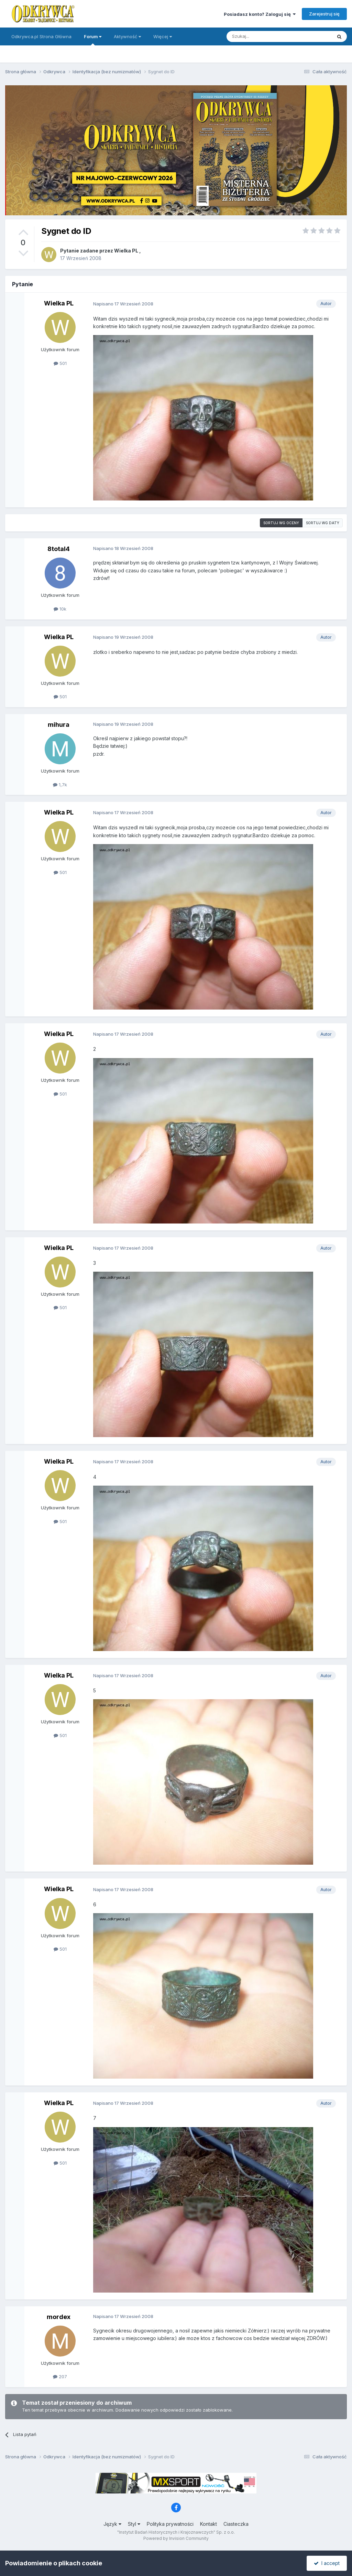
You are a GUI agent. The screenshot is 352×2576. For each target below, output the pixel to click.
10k (60, 609)
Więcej (162, 36)
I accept (327, 2563)
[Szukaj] (262, 36)
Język (112, 2524)
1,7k (60, 784)
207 (60, 2376)
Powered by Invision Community (176, 2538)
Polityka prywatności (170, 2524)
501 (60, 363)
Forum (92, 39)
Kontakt (208, 2524)
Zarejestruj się (324, 14)
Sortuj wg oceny (281, 523)
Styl (134, 2524)
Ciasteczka (236, 2524)
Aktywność (127, 36)
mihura (58, 724)
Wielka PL (126, 251)
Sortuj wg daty (322, 523)
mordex (58, 2316)
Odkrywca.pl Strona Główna (41, 36)
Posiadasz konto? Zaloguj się (260, 14)
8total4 (58, 548)
